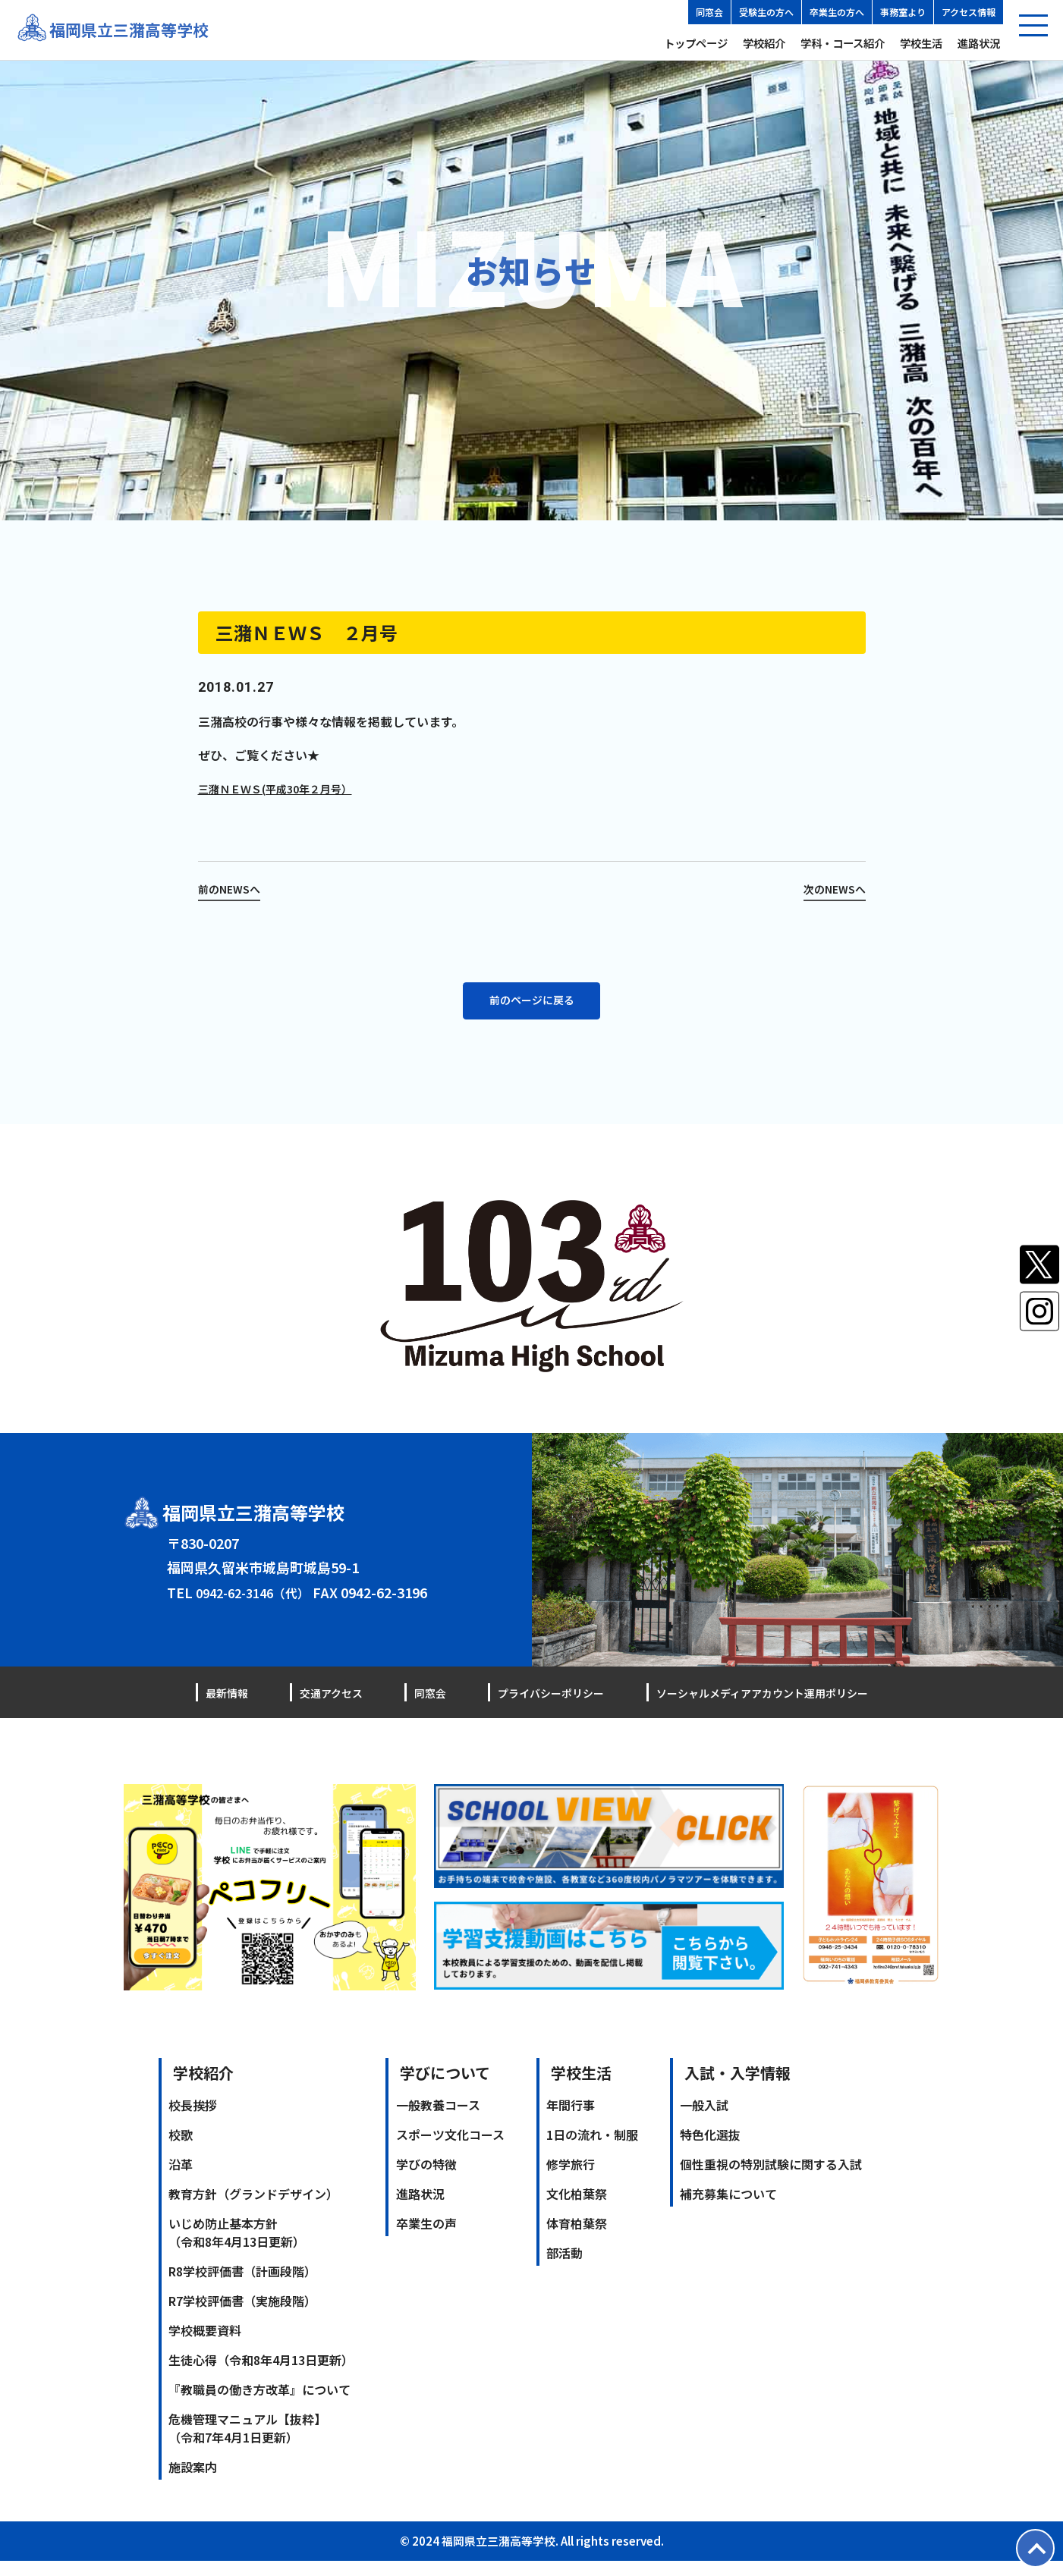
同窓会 (709, 11)
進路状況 (979, 43)
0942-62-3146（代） (259, 1607)
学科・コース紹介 (842, 43)
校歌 (180, 2150)
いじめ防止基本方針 (236, 2247)
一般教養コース (438, 2120)
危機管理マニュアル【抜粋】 (247, 2443)
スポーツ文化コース (450, 2150)
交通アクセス (325, 1707)
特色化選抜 (710, 2150)
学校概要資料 (204, 2345)
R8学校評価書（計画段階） (242, 2286)
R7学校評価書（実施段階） (242, 2316)
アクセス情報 (968, 11)
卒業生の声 (426, 2238)
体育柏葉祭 (576, 2238)
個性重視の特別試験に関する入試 (771, 2179)
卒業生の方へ (837, 11)
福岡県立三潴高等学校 (140, 30)
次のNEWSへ (830, 888)
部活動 (564, 2268)
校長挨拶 (192, 2120)
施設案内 (192, 2482)
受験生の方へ (766, 11)
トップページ (696, 43)
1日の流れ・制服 (592, 2150)
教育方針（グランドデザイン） (253, 2209)
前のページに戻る (531, 1013)
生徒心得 (261, 2375)
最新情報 (230, 1707)
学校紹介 (764, 43)
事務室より (903, 11)
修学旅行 (570, 2179)
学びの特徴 (426, 2179)
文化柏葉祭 (576, 2209)
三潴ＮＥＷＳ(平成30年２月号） (286, 788)
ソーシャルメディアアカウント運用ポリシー (747, 1707)
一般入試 (704, 2120)
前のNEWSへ (233, 888)
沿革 (180, 2179)
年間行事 (570, 2120)
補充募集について (728, 2209)
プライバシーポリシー (529, 1707)
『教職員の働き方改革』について (259, 2404)
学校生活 (921, 43)
